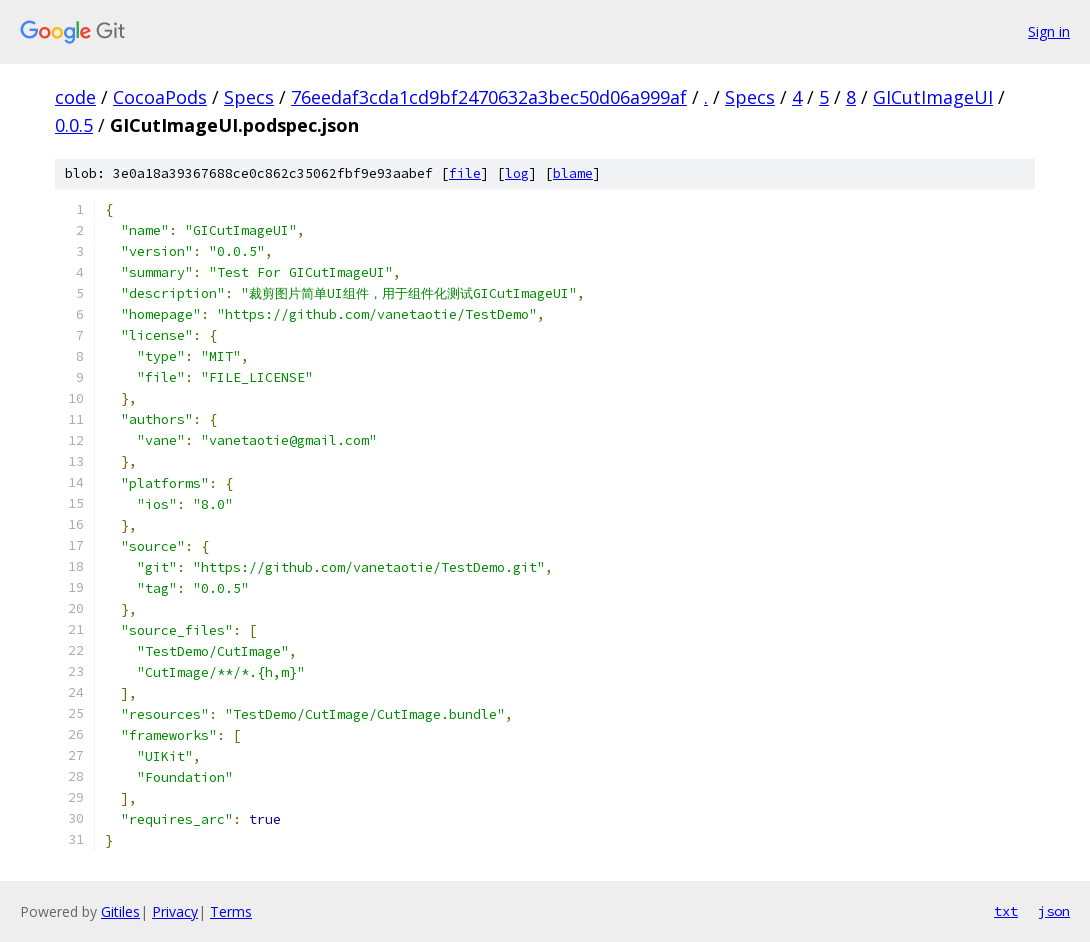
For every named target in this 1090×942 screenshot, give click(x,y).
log (517, 173)
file (465, 173)
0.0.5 (74, 125)
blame (573, 173)
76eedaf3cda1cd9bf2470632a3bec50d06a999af (489, 97)
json (1054, 911)
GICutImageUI (933, 97)
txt (1006, 911)
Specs (249, 97)
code (75, 97)
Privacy (175, 911)
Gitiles (120, 911)
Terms (231, 911)
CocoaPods (160, 97)
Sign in (1049, 31)
